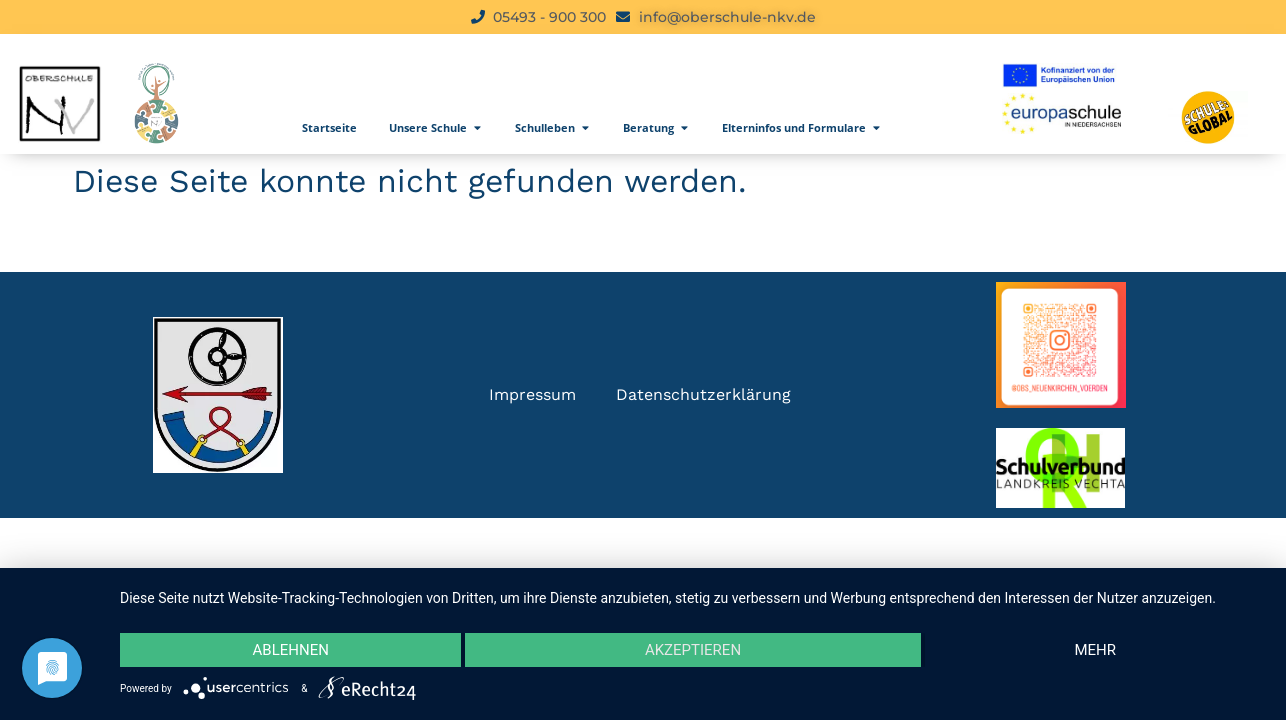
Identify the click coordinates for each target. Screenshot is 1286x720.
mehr (1096, 650)
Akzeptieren (693, 650)
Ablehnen (291, 650)
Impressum (532, 394)
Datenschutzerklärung (703, 394)
